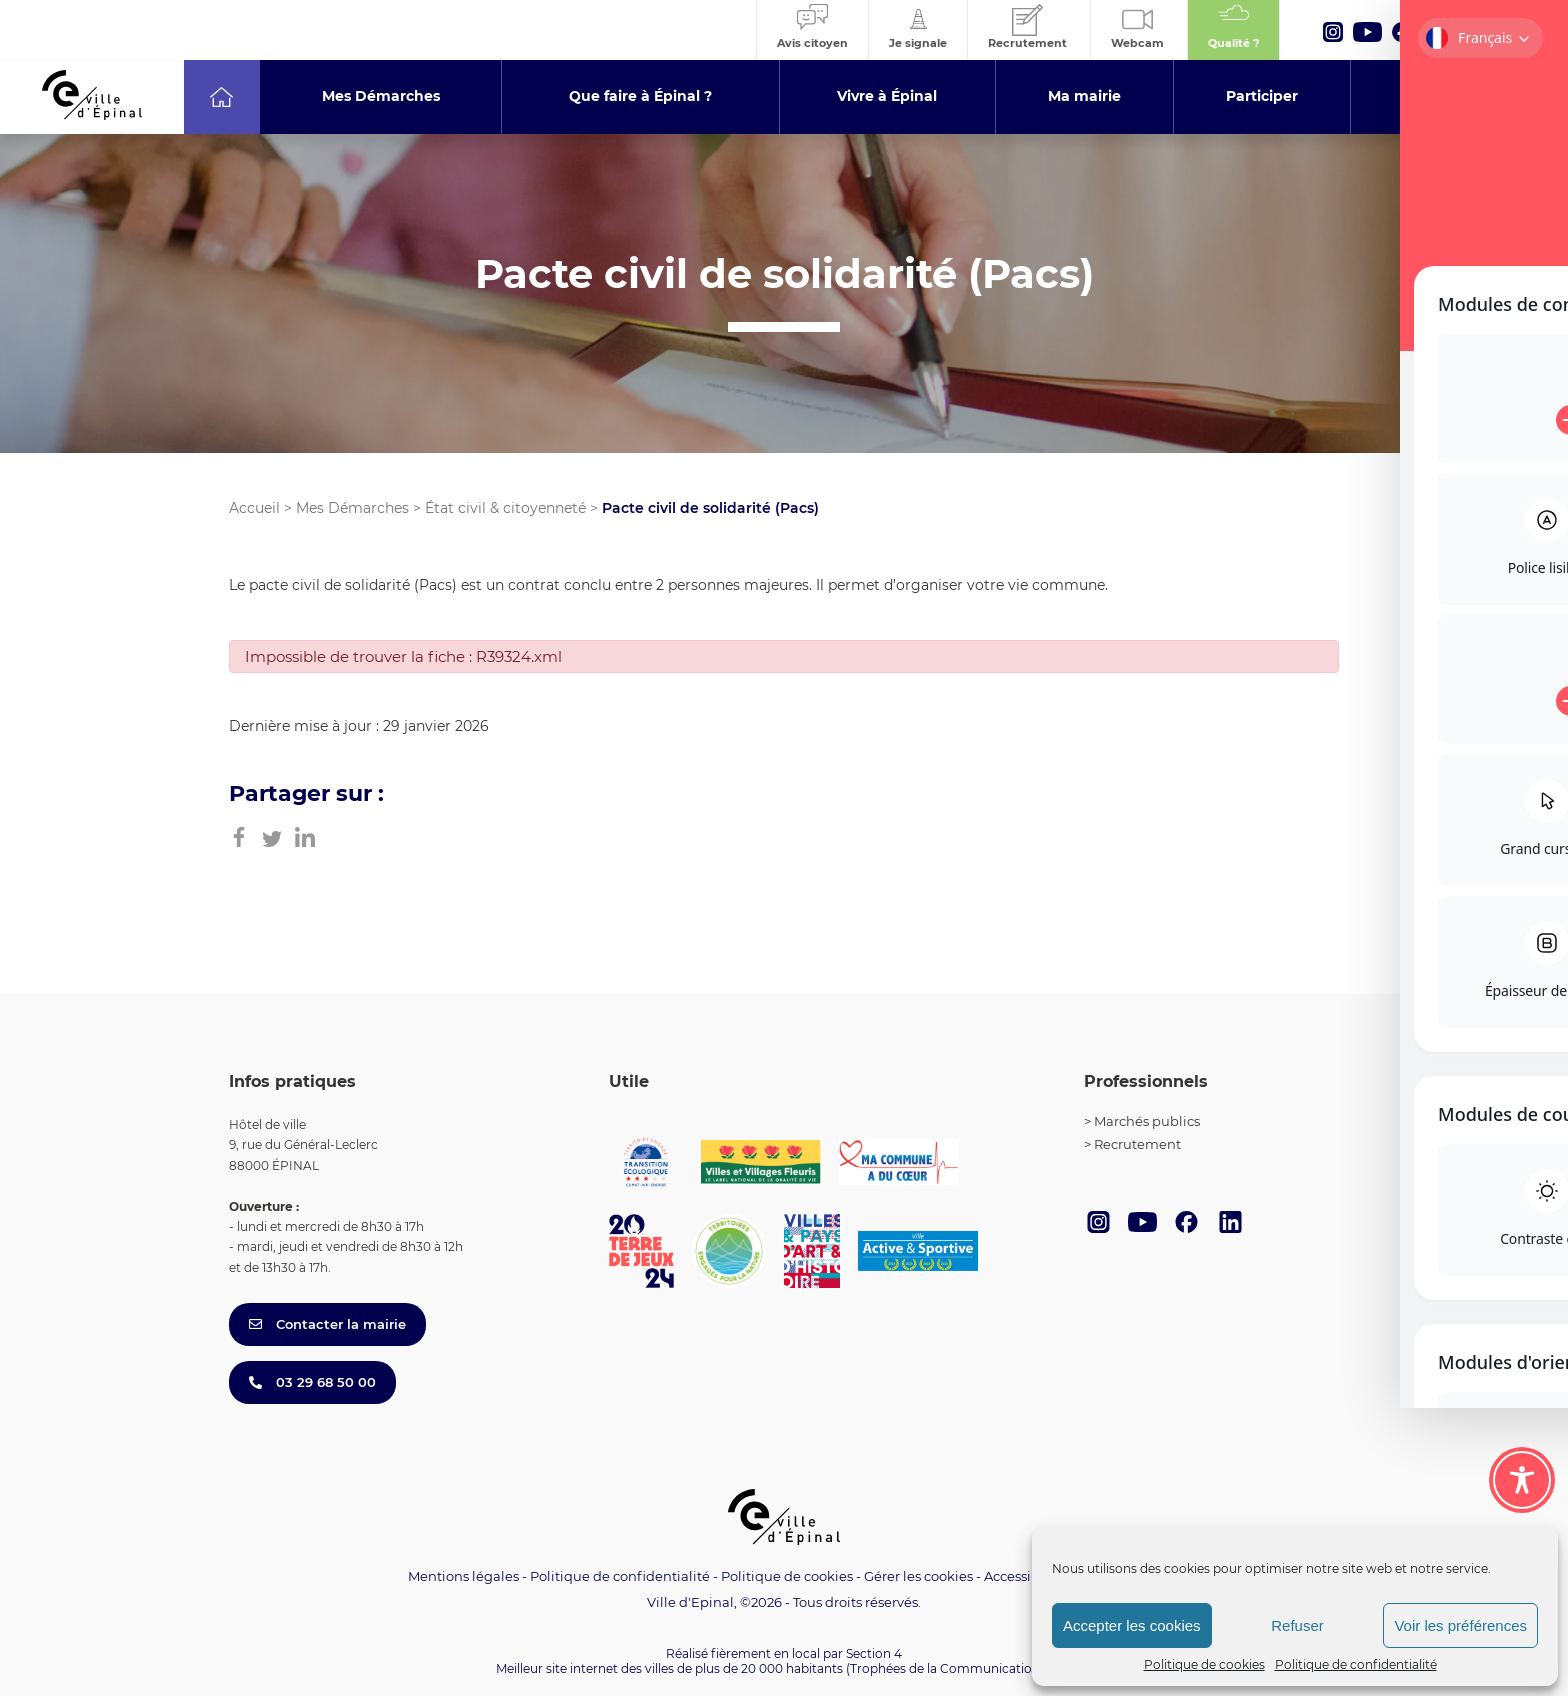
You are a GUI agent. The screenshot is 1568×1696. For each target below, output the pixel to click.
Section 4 (874, 1653)
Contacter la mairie (327, 1324)
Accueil (254, 508)
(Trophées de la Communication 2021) (959, 1668)
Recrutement (1137, 1144)
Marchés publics (1147, 1121)
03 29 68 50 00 (312, 1382)
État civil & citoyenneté (505, 508)
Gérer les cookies (918, 1576)
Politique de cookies (1204, 1664)
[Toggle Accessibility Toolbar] (1522, 1480)
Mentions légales (463, 1576)
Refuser (1297, 1625)
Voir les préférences (1460, 1625)
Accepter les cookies (1132, 1625)
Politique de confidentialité (1356, 1664)
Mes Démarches (352, 508)
